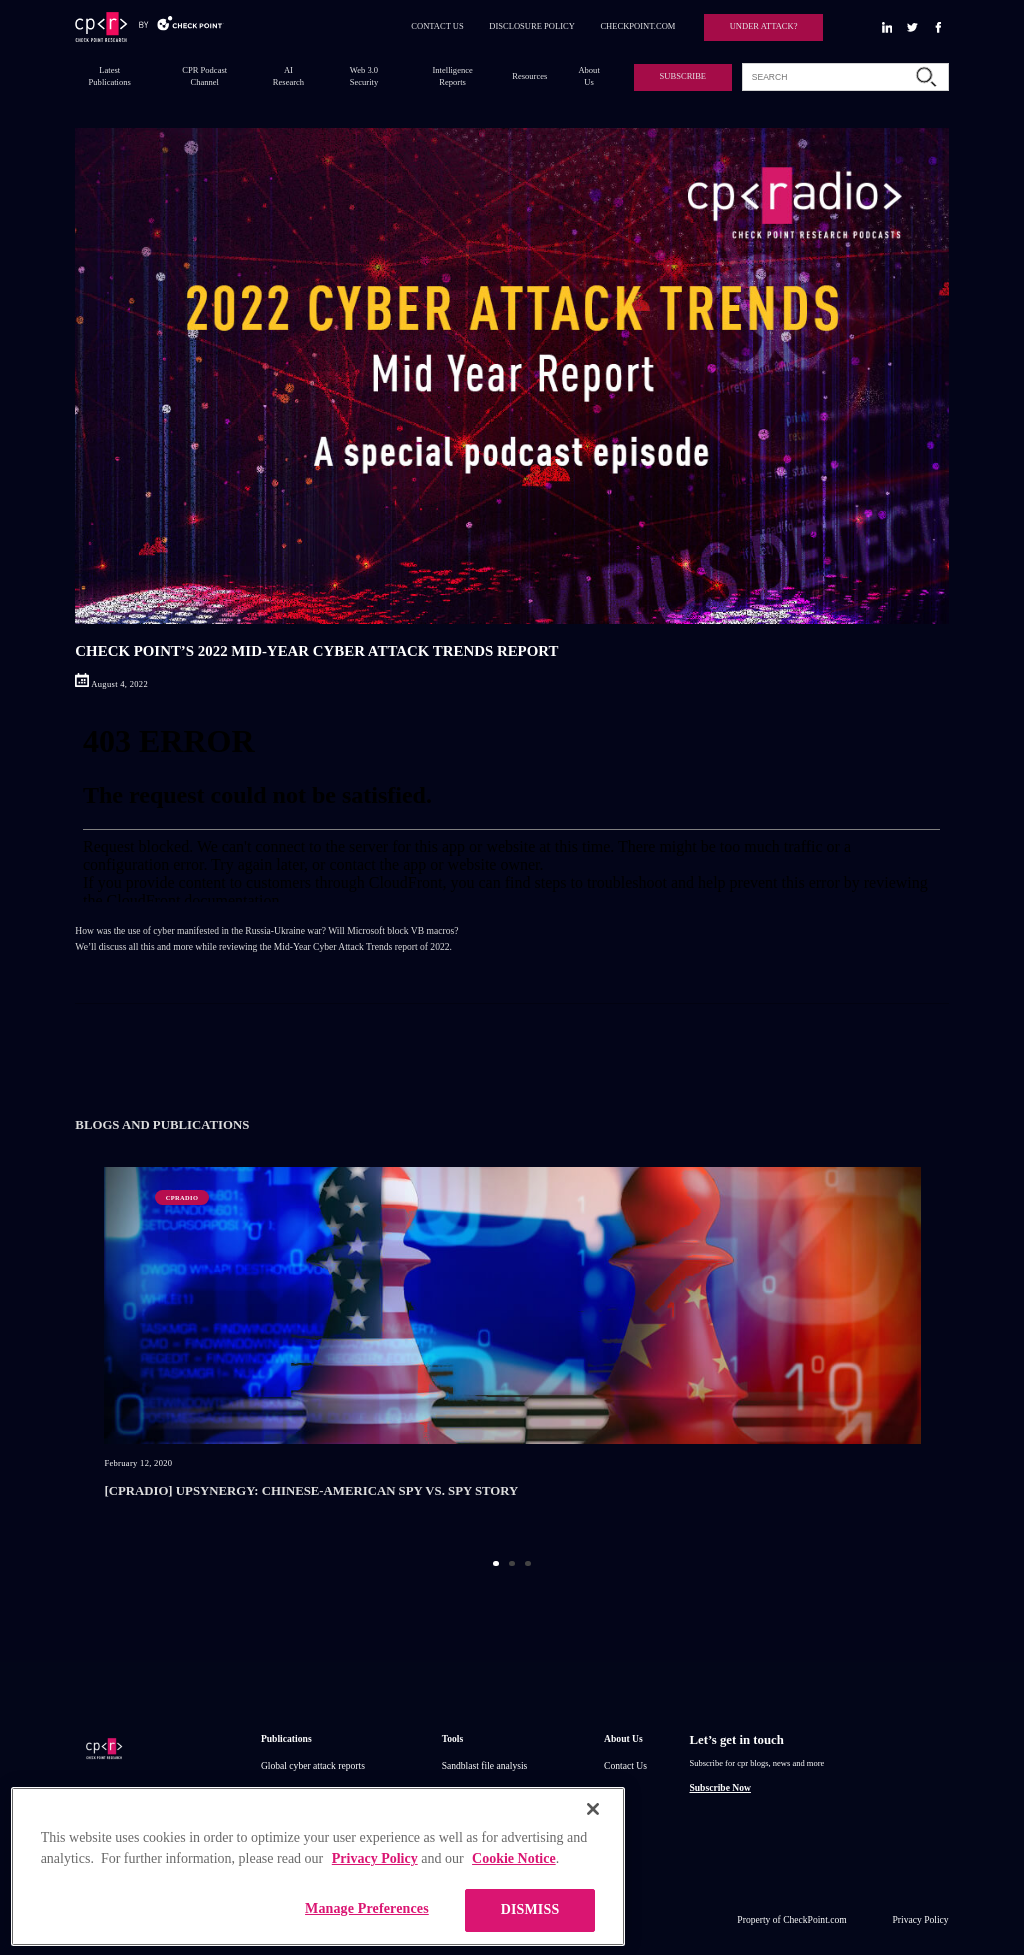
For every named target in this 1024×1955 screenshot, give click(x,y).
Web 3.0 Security (364, 76)
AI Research (288, 76)
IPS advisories (288, 1816)
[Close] (593, 1849)
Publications (286, 1738)
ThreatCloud (466, 1791)
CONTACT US (437, 26)
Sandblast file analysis (485, 1765)
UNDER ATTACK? (764, 26)
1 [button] (495, 1563)
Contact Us (625, 1765)
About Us (588, 76)
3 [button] (527, 1563)
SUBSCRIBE (683, 76)
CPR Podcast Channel (204, 76)
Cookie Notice (514, 1898)
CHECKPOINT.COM (637, 26)
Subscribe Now (719, 1787)
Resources (529, 76)
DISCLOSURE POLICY (532, 26)
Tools (453, 1738)
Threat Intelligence (478, 1816)
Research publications (303, 1791)
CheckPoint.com (815, 1919)
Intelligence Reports (453, 76)
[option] (512, 1353)
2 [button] (511, 1563)
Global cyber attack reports (313, 1765)
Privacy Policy (921, 1919)
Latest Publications (110, 76)
